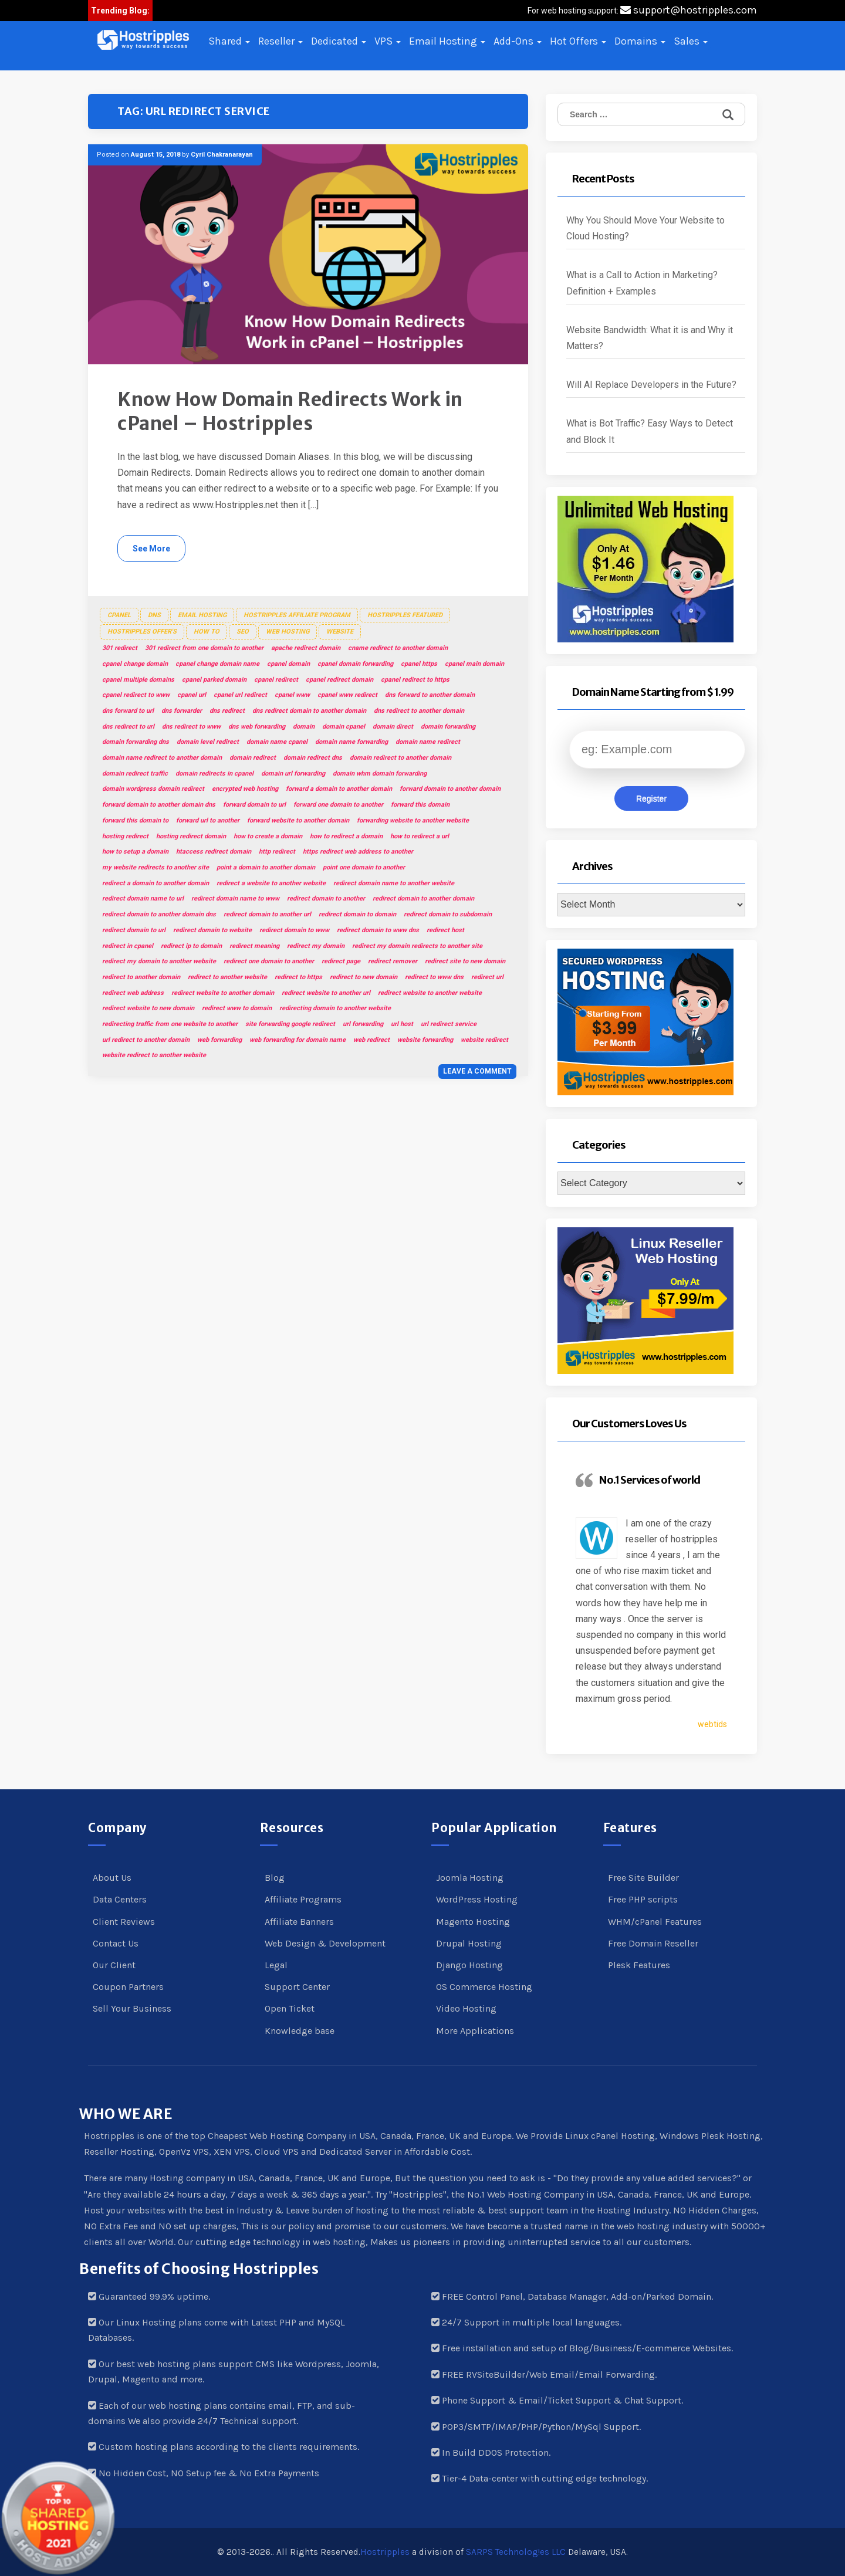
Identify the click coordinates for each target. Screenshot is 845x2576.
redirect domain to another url (267, 914)
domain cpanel (343, 726)
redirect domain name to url (143, 898)
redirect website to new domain (148, 1008)
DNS (154, 615)
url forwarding (363, 1024)
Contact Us (115, 1943)
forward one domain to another (338, 804)
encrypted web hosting (245, 789)
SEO (242, 631)
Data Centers (120, 1899)
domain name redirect (428, 742)
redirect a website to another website (271, 883)
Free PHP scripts (643, 1899)
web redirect (371, 1040)
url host (402, 1024)
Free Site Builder (643, 1877)
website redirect (484, 1040)
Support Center (297, 1986)
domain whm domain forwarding (380, 773)
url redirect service (448, 1024)
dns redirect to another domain (419, 711)
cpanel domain (288, 664)
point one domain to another (364, 867)
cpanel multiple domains (138, 679)
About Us (112, 1877)
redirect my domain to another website (159, 961)
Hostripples (385, 2552)
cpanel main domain (474, 664)
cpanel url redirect (240, 695)
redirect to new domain (363, 977)
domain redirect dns (312, 757)
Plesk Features (639, 1965)
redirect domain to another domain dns (159, 914)
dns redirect (227, 711)
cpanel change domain (135, 664)
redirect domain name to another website (393, 883)
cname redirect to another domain (398, 648)
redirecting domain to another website (335, 1008)
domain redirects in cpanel (214, 773)
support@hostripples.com (688, 10)
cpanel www (292, 695)
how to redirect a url (419, 836)
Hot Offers (578, 41)
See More (151, 548)
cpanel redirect (276, 679)
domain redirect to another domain (400, 757)
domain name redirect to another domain (162, 757)
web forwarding (219, 1040)
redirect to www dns (434, 977)
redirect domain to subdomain (448, 914)
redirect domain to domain (357, 914)
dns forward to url (128, 711)
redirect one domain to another (269, 961)
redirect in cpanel (127, 946)
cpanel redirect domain (339, 679)
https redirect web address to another (358, 851)
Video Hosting (466, 2008)
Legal (276, 1965)
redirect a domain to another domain (155, 883)
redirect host (445, 930)
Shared (229, 41)
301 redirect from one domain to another (204, 648)
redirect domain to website (212, 930)
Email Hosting (447, 41)
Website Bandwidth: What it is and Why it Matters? (649, 337)
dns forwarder (181, 711)
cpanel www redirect (347, 695)
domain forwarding (448, 726)
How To (206, 631)
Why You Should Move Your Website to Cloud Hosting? (645, 228)
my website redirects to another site (155, 867)
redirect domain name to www (235, 898)
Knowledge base (299, 2030)
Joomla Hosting (469, 1877)
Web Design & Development (325, 1943)
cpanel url (191, 695)
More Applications (475, 2030)
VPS (387, 41)
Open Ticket (290, 2008)
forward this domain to (135, 820)
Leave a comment (477, 1071)
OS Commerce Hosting (484, 1986)
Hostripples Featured (404, 615)
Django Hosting (469, 1965)
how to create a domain (268, 836)
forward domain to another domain (450, 789)
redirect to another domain (141, 977)
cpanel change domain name (217, 664)
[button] (143, 39)
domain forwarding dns (135, 742)
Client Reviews (124, 1921)
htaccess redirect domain (213, 851)
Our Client (114, 1965)
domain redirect (252, 757)
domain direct (393, 726)
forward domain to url (254, 804)
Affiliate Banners (299, 1921)
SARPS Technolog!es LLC (516, 2552)
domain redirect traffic (135, 773)
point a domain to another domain (266, 867)
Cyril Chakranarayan (222, 154)
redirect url (487, 977)
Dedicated (338, 41)
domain (304, 726)
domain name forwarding (351, 742)
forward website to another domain (298, 820)
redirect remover (392, 961)
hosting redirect (125, 836)
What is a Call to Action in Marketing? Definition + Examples (642, 282)
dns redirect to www (191, 726)
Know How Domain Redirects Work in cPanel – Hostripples (290, 412)
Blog (275, 1877)
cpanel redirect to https (415, 679)
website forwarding (425, 1040)
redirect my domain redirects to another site (417, 946)
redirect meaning (254, 946)
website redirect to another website (154, 1055)
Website (339, 631)
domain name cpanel (276, 742)
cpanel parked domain (214, 679)
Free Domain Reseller (653, 1943)
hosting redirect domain (191, 836)
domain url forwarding (293, 773)
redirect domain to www (294, 930)
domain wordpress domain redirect (153, 789)
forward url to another (207, 820)
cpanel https (419, 664)
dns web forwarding (256, 726)
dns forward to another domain (430, 695)
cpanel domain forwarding (355, 664)
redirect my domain (315, 946)
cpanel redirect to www (136, 695)
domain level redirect (208, 742)
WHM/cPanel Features (655, 1921)
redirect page (341, 961)
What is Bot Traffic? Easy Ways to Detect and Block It (649, 431)
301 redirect (119, 648)
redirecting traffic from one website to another (170, 1024)
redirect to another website (227, 977)
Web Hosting (287, 631)
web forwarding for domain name (297, 1040)
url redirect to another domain (146, 1040)
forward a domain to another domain (339, 789)
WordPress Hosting (477, 1899)
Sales (691, 41)
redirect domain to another (326, 898)
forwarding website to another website (413, 820)
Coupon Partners (128, 1986)
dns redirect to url (128, 726)
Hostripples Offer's (142, 631)
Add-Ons (518, 41)
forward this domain (420, 804)
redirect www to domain (237, 1008)
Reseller (280, 41)
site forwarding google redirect (290, 1024)
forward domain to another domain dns (158, 804)
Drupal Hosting (469, 1943)
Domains (639, 41)
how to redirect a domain (346, 836)
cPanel (119, 615)
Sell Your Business (132, 2008)
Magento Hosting (473, 1921)
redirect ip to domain (191, 946)
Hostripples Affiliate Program (297, 615)
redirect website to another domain (222, 993)
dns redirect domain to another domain (309, 711)
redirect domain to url (133, 930)
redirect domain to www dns (378, 930)
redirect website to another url (326, 993)
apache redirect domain (305, 648)
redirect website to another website (430, 993)
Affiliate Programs (303, 1899)
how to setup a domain (135, 851)
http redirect (277, 851)
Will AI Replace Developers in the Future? (651, 384)
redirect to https (298, 977)
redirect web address (133, 993)
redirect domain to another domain (423, 898)
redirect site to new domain (465, 961)
